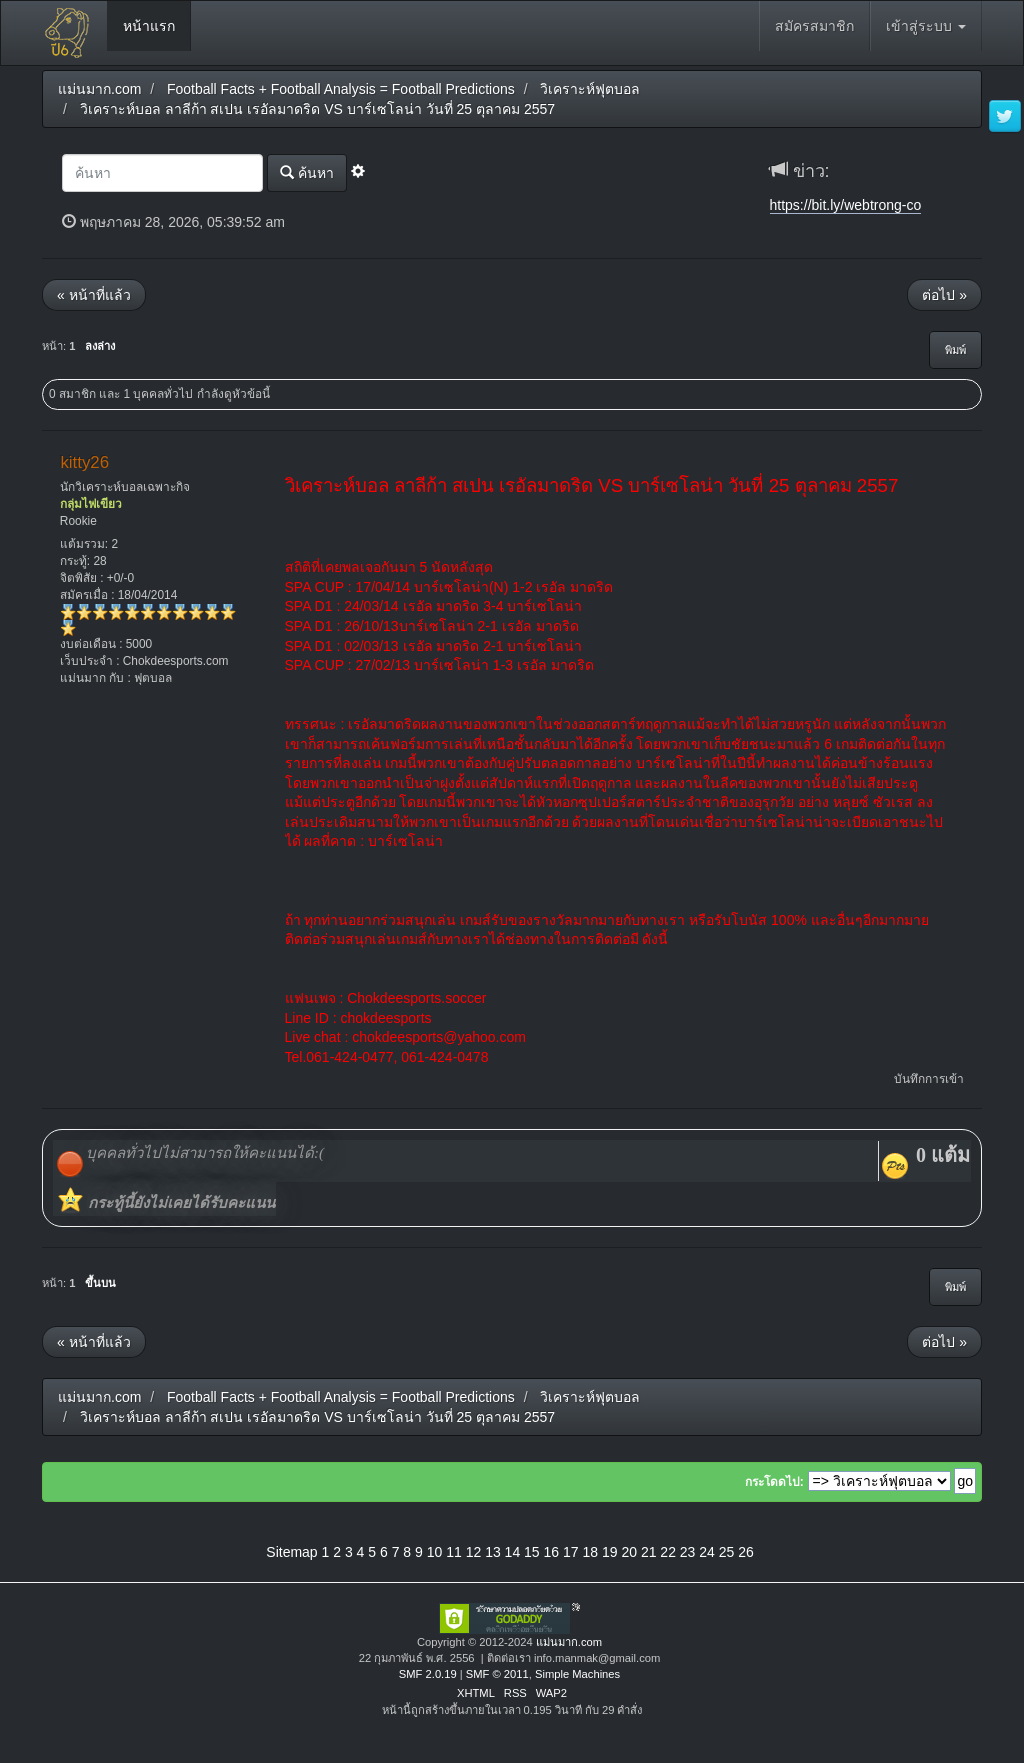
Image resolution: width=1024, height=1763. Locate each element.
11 (454, 1552)
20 (629, 1552)
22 (668, 1552)
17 (571, 1552)
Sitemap (291, 1552)
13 (493, 1552)
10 (435, 1552)
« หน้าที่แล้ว (94, 295)
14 (513, 1552)
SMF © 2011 (497, 1674)
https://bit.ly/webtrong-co (846, 205)
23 (688, 1552)
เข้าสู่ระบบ (926, 26)
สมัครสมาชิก (814, 26)
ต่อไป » (944, 295)
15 (532, 1552)
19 (610, 1552)
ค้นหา (307, 172)
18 (590, 1552)
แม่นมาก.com (569, 1642)
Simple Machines (577, 1674)
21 (649, 1552)
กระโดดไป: (774, 1482)
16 (552, 1552)
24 (707, 1552)
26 (746, 1552)
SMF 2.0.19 (428, 1674)
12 (474, 1552)
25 (727, 1552)
